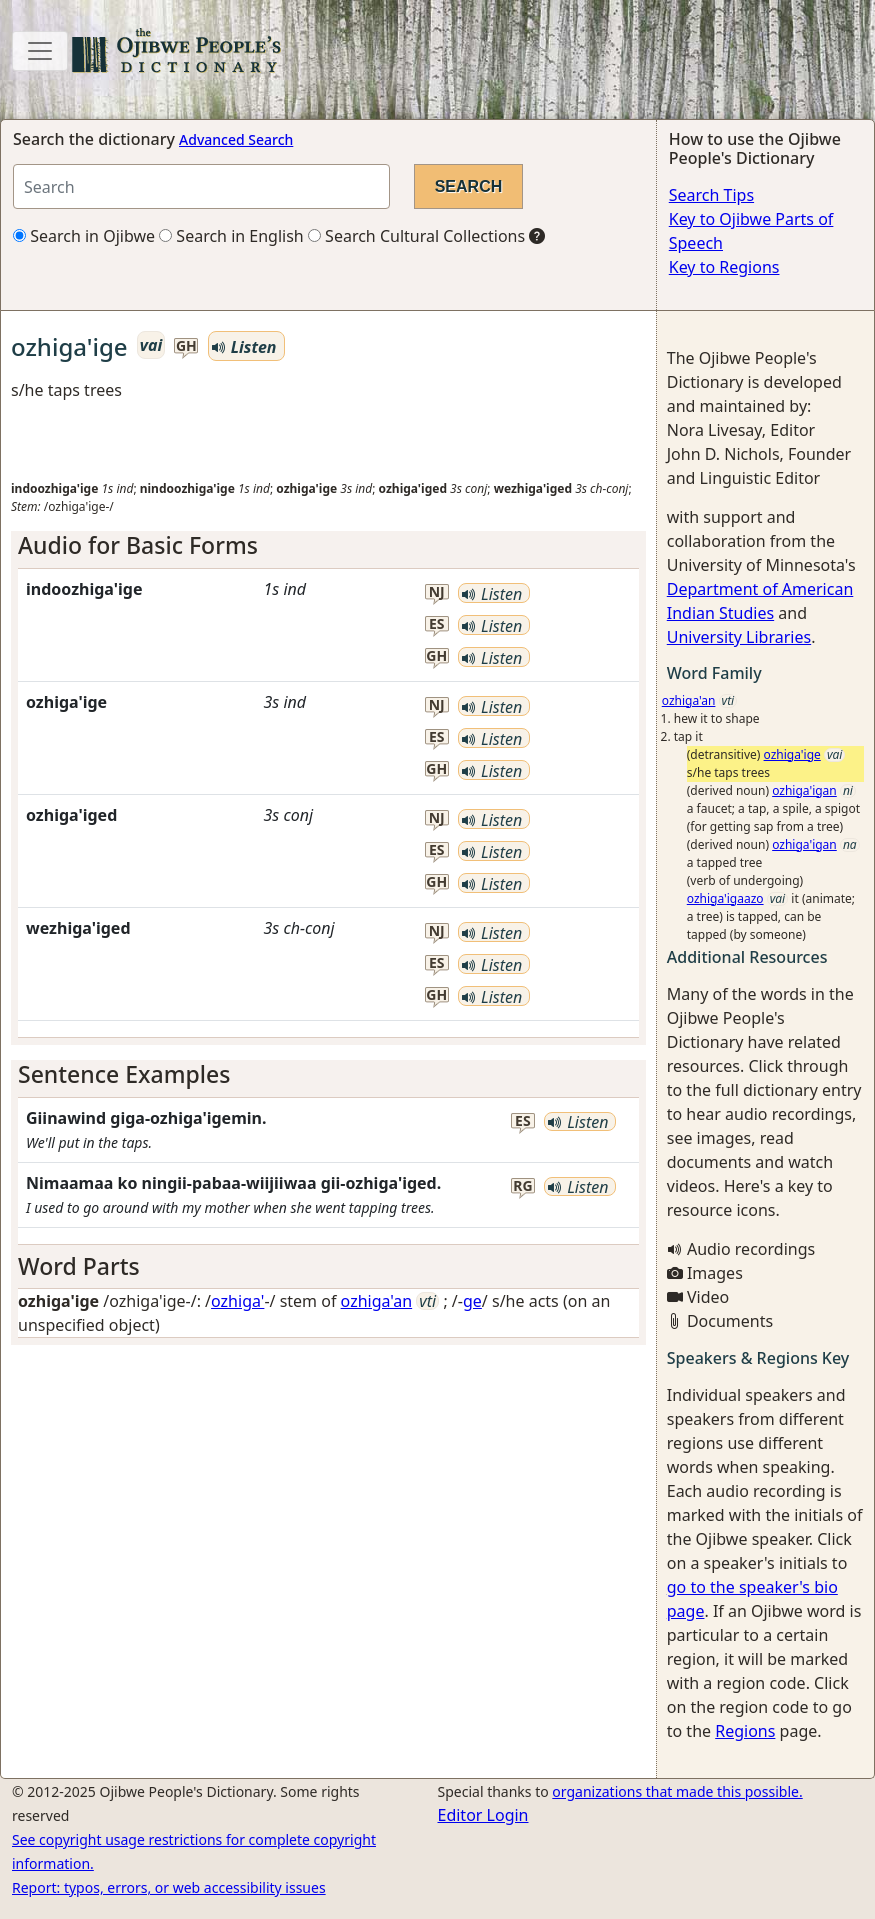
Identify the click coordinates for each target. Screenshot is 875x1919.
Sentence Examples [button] (124, 1074)
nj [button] (437, 592)
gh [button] (186, 346)
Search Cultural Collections (416, 236)
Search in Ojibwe (84, 236)
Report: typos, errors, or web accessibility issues (169, 1887)
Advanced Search (236, 139)
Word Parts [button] (79, 1266)
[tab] (328, 546)
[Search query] (201, 186)
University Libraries (739, 637)
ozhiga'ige (792, 754)
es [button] (437, 624)
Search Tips (711, 195)
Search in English (231, 236)
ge (472, 1301)
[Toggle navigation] (40, 51)
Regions (745, 1731)
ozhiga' (237, 1301)
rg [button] (522, 1186)
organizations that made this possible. (677, 1791)
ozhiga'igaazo (725, 898)
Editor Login (483, 1815)
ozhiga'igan (804, 790)
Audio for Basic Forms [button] (138, 545)
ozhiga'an (377, 1301)
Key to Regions (724, 267)
